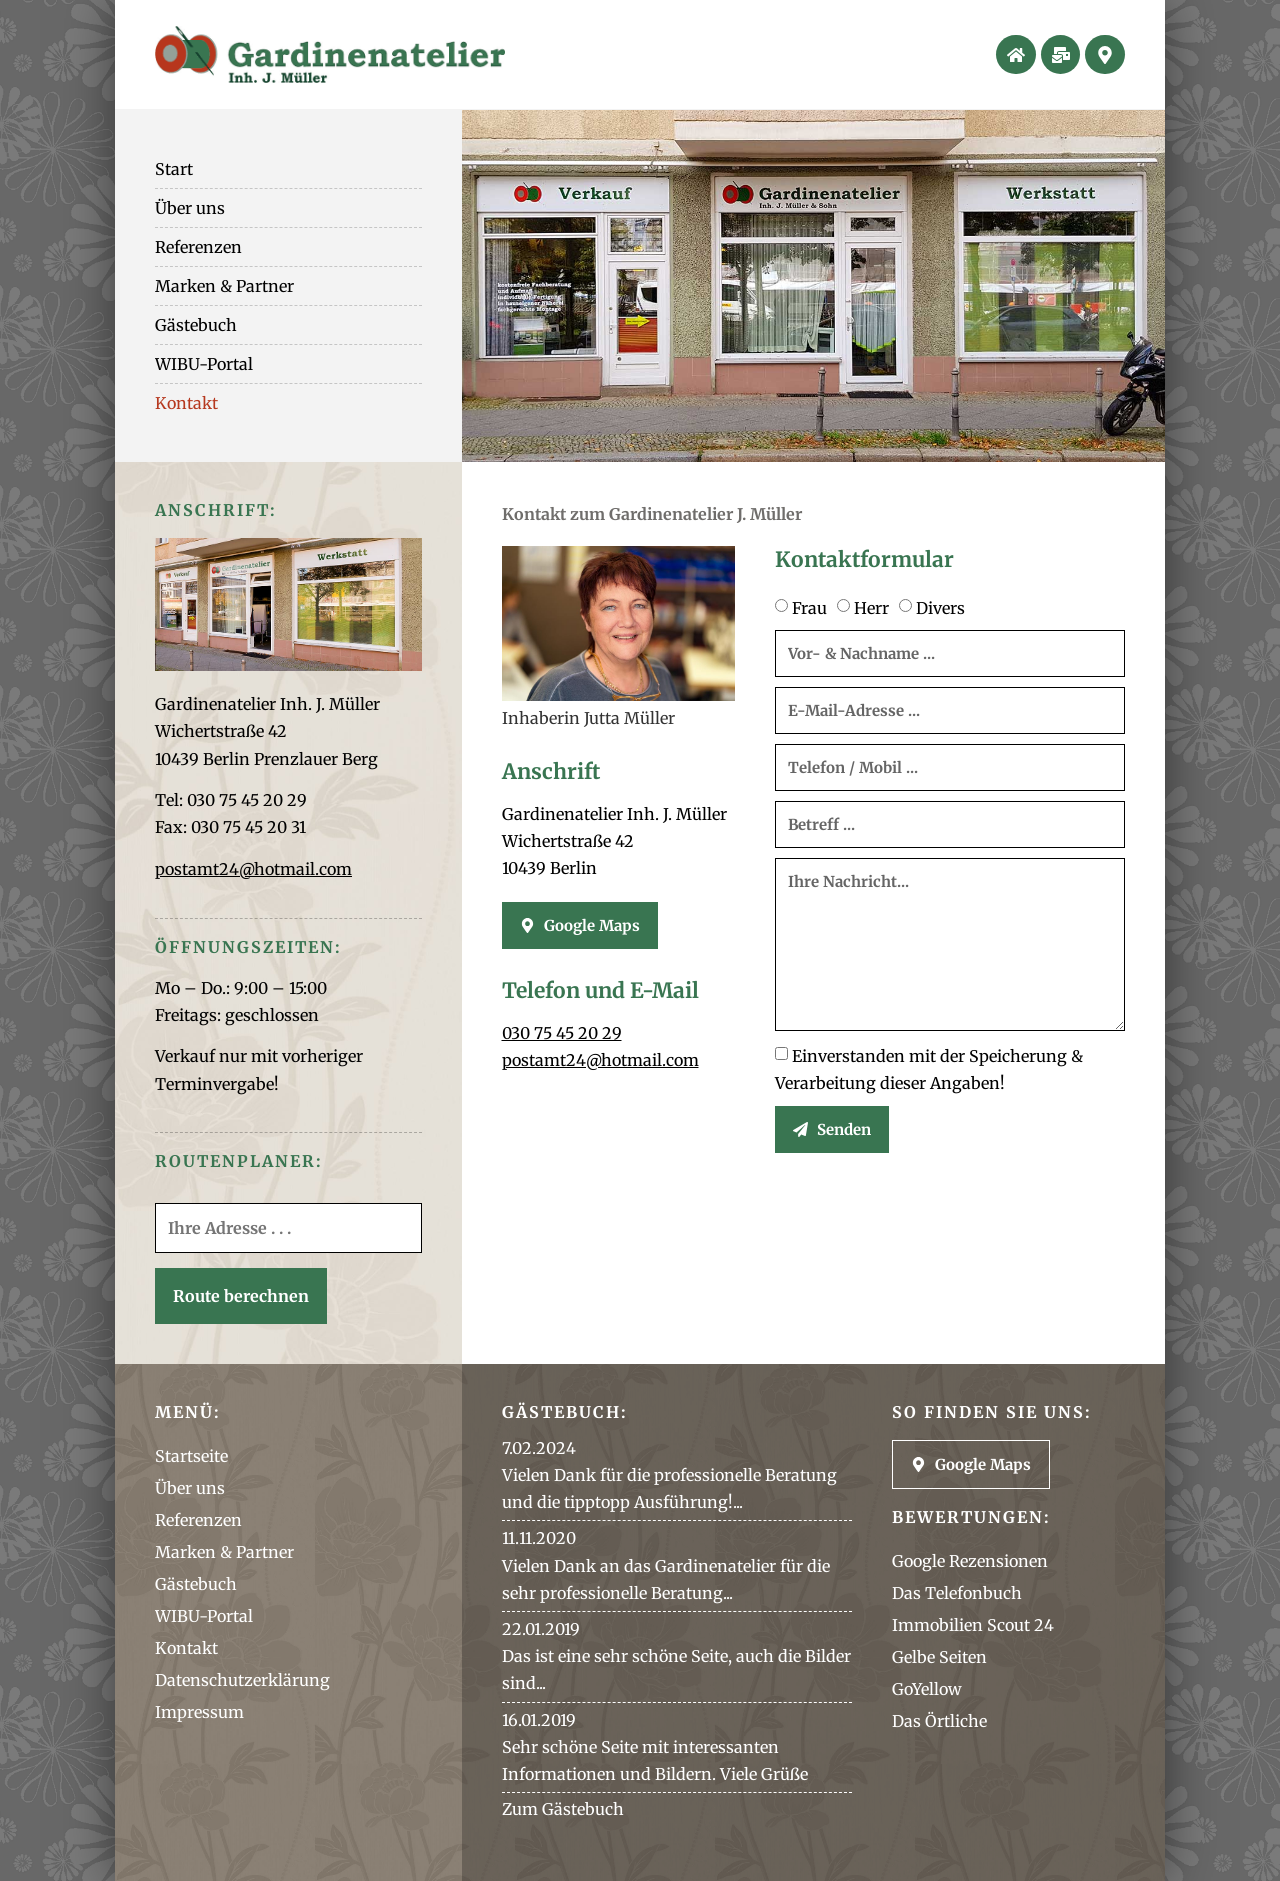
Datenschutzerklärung (242, 1680)
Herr (871, 608)
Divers (940, 608)
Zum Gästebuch (563, 1809)
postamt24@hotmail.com (253, 869)
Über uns (190, 208)
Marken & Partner (224, 286)
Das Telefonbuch (957, 1593)
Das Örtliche (939, 1721)
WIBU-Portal (204, 364)
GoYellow (927, 1689)
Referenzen (198, 247)
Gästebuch (196, 325)
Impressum (199, 1712)
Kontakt (186, 403)
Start (174, 169)
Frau (809, 608)
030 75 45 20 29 (562, 1033)
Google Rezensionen (970, 1561)
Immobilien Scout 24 (973, 1625)
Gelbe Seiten (939, 1657)
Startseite (191, 1456)
